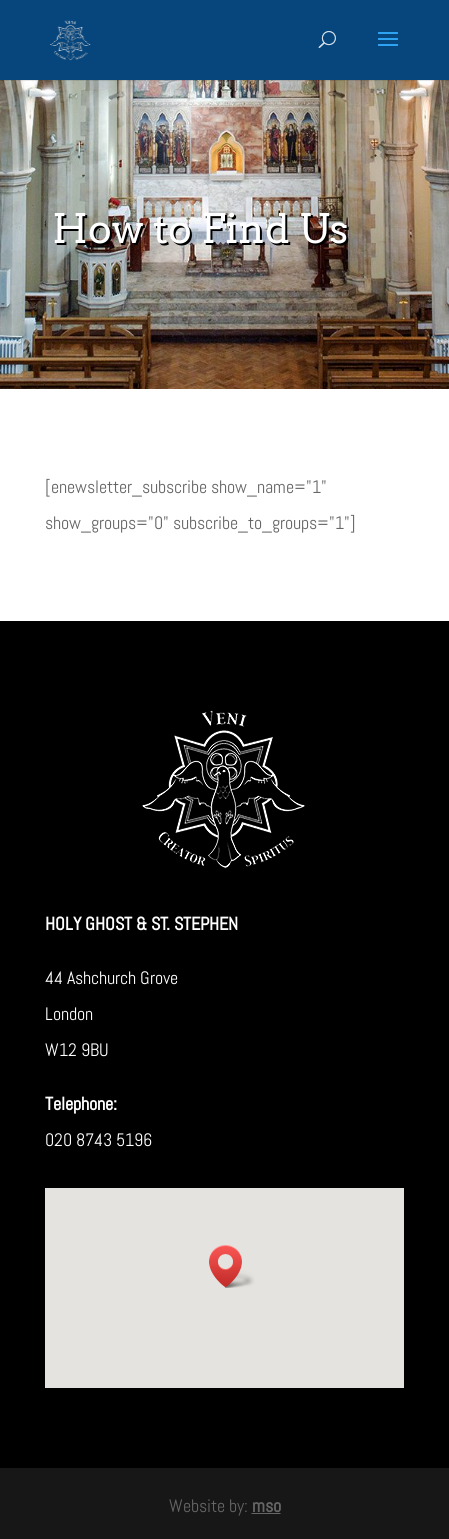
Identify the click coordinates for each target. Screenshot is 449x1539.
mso (266, 1505)
